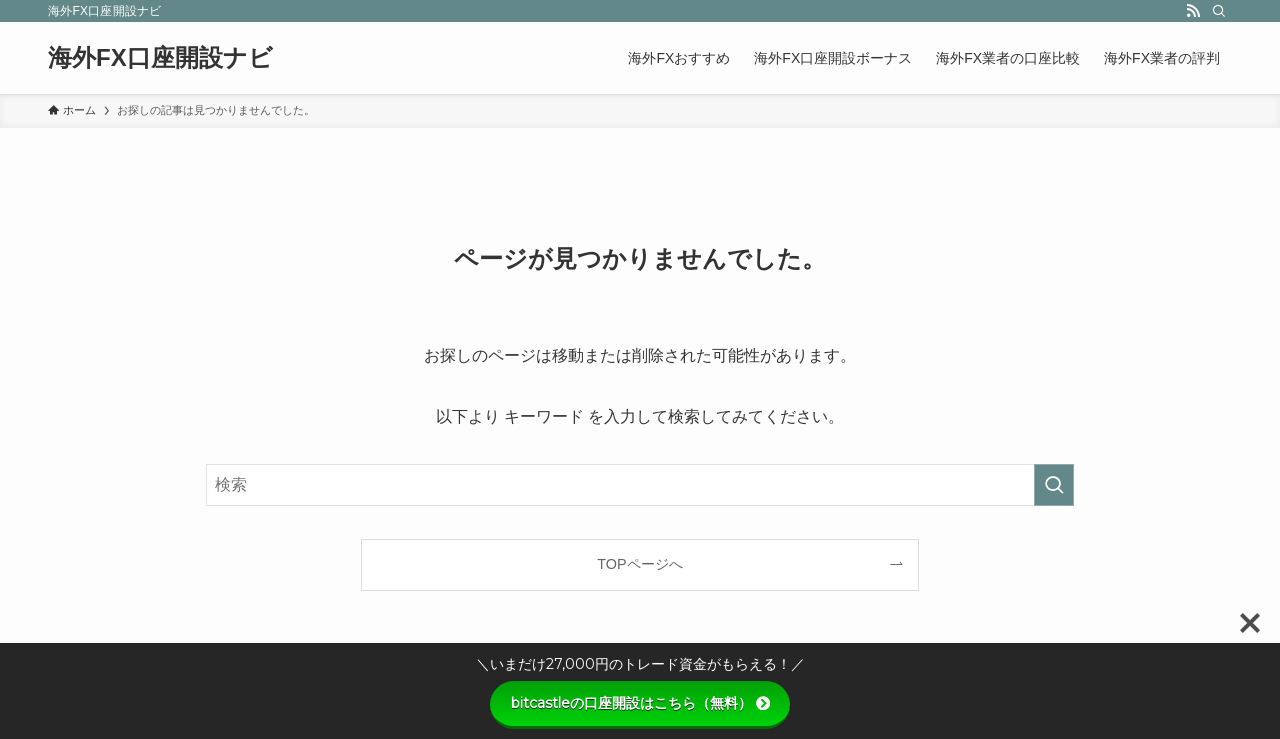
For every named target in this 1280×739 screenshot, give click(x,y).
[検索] (1219, 11)
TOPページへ (639, 564)
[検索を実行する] (1054, 485)
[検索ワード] (640, 485)
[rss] (1193, 11)
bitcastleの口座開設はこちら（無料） (640, 703)
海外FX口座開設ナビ (160, 58)
